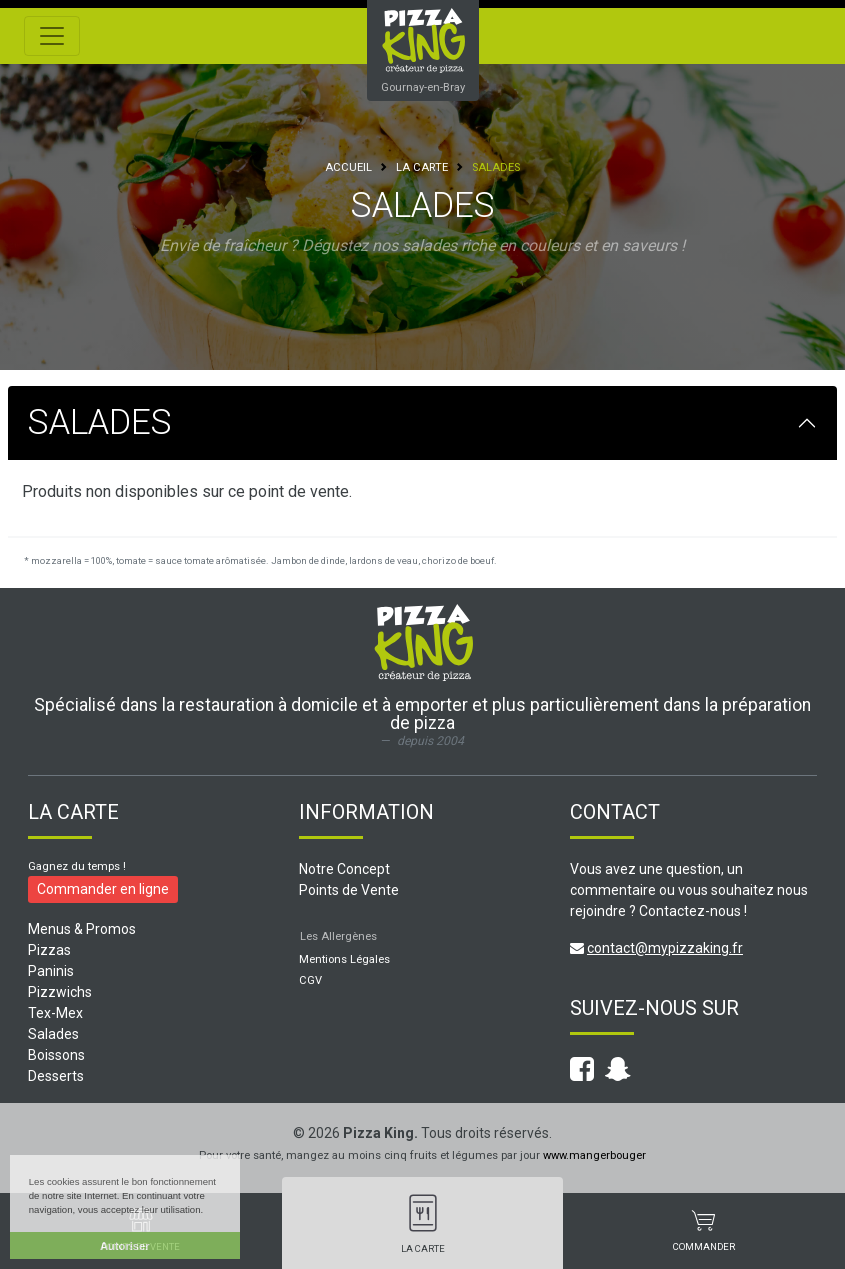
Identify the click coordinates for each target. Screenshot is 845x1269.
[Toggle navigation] (52, 36)
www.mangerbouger (594, 1155)
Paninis (51, 971)
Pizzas (49, 950)
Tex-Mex (55, 1013)
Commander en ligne (103, 889)
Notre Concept (344, 869)
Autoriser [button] (125, 1246)
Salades (53, 1034)
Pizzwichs (60, 992)
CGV (310, 980)
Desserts (56, 1076)
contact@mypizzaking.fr (665, 948)
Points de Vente (349, 890)
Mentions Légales (344, 959)
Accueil (348, 167)
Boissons (56, 1055)
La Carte (422, 167)
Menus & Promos (82, 929)
